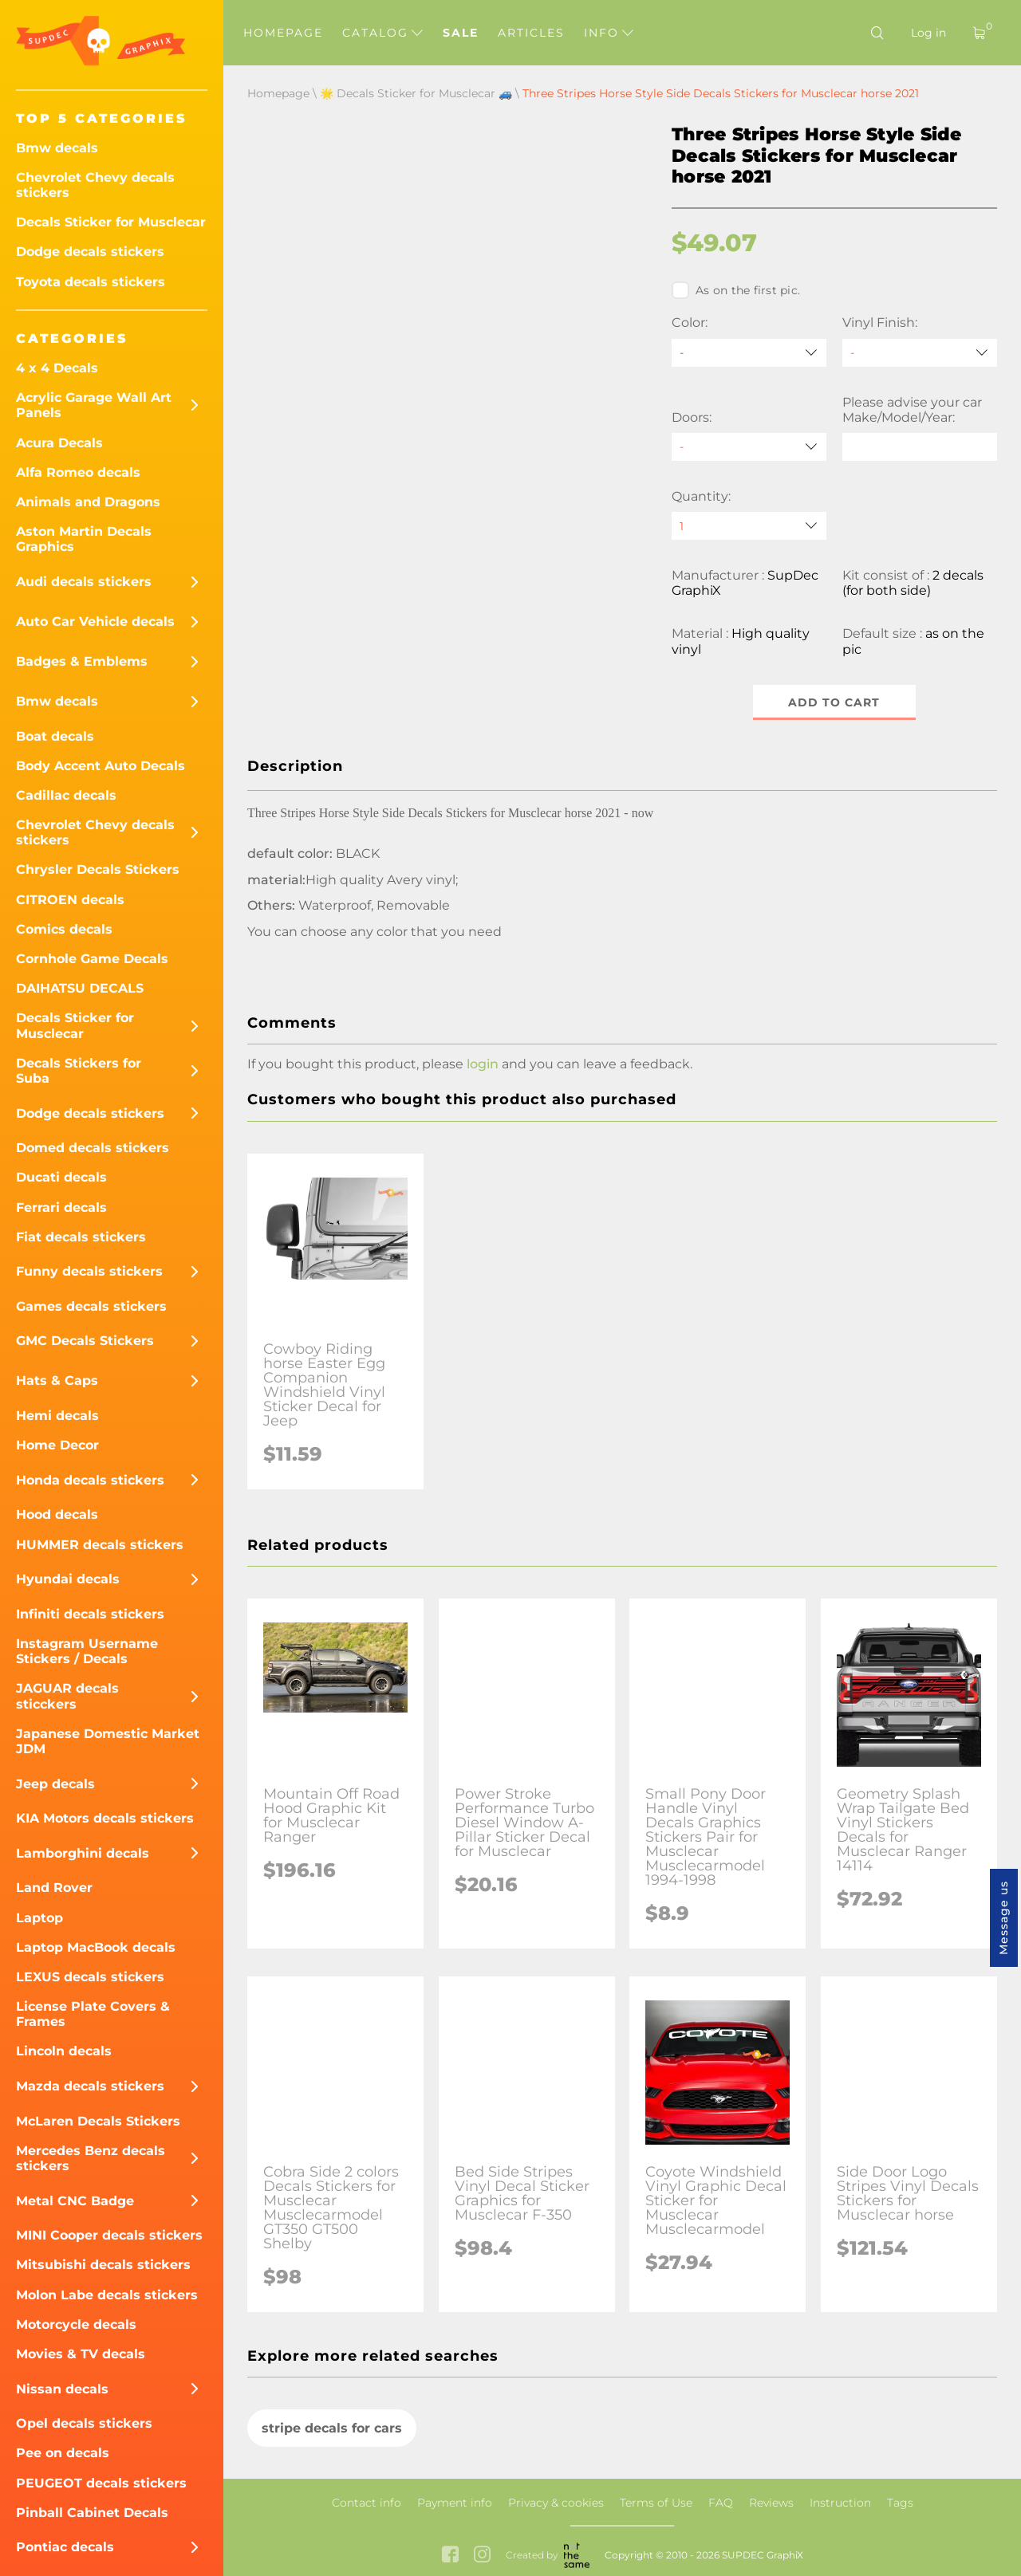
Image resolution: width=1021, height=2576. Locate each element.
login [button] (483, 1064)
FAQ (720, 2502)
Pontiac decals (65, 2546)
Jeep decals (55, 1783)
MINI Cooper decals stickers (109, 2235)
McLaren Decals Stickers (98, 2121)
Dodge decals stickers (90, 251)
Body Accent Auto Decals (100, 765)
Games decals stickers (91, 1306)
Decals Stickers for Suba (78, 1071)
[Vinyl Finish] (919, 353)
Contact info (366, 2502)
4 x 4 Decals (57, 368)
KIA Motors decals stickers (105, 1818)
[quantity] (749, 526)
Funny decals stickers (89, 1271)
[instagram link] (482, 2556)
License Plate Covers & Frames (93, 2014)
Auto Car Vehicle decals (95, 621)
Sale (461, 33)
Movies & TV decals (80, 2354)
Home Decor (57, 1445)
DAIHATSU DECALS (80, 988)
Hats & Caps (57, 1380)
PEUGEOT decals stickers (101, 2483)
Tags (900, 2502)
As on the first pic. (736, 290)
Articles (531, 33)
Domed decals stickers (92, 1147)
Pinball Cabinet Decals (92, 2512)
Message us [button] (1003, 1918)
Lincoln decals (64, 2051)
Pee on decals (62, 2452)
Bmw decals (57, 147)
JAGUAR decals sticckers (67, 1696)
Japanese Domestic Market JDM (107, 1741)
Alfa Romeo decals (78, 472)
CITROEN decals (70, 899)
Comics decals (64, 929)
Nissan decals (62, 2389)
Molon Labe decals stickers (107, 2295)
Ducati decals (61, 1177)
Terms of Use (656, 2502)
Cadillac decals (66, 795)
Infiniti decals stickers (90, 1614)
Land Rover (54, 1887)
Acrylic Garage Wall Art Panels (93, 405)
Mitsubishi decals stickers (103, 2264)
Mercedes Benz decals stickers (90, 2158)
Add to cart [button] (835, 702)
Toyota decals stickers (90, 281)
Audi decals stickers (84, 581)
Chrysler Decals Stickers (97, 869)
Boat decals (55, 736)
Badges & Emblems (82, 661)
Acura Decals (59, 442)
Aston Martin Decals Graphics (84, 539)
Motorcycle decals (76, 2324)
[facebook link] (450, 2556)
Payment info (454, 2502)
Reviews (771, 2502)
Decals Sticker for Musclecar (111, 222)
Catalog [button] (382, 33)
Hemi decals (57, 1415)
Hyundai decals (68, 1579)
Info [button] (608, 33)
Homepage (283, 33)
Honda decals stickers (90, 1480)
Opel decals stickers (84, 2423)
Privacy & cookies (556, 2502)
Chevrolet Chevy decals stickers (95, 185)
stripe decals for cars (332, 2428)
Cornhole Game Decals (92, 958)
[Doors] (749, 447)
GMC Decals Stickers (85, 1340)
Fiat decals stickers (81, 1237)
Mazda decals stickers (90, 2086)
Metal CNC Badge (75, 2200)
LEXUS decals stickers (90, 1976)
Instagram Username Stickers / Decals (87, 1651)
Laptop (39, 1917)
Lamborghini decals (82, 1853)
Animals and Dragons (88, 501)
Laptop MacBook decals (95, 1947)
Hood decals (57, 1514)
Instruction (840, 2502)
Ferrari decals (61, 1207)
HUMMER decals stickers (99, 1544)
